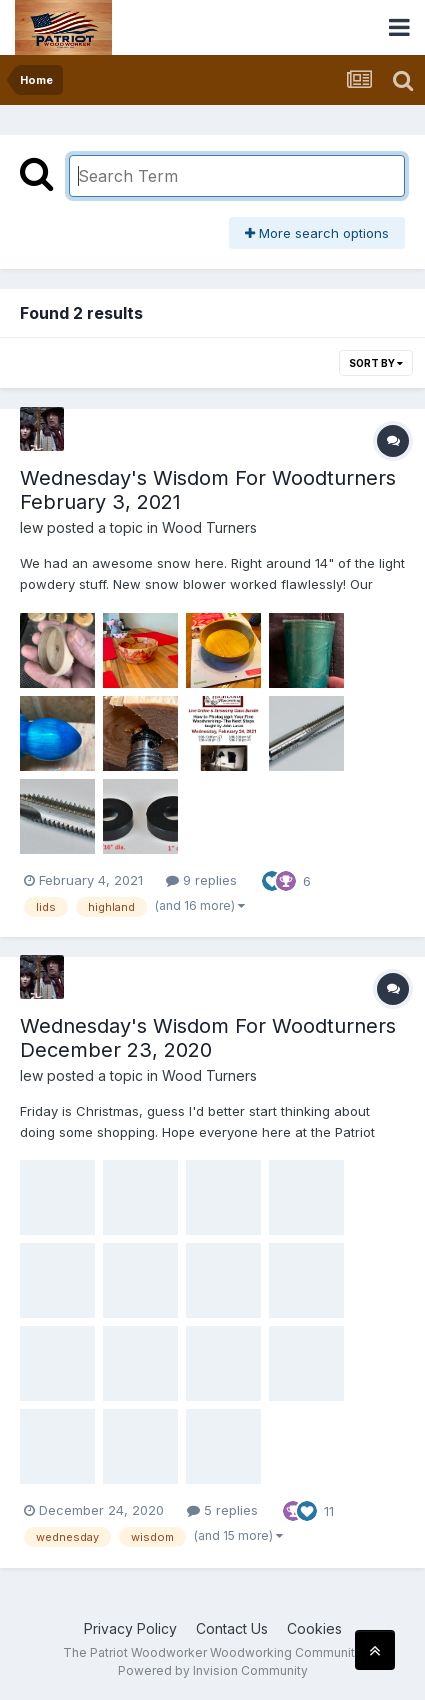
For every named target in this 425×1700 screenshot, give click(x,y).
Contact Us (232, 1628)
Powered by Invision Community (213, 1670)
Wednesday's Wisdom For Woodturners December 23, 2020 (208, 1038)
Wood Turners (209, 527)
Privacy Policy (130, 1628)
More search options (317, 233)
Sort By (376, 363)
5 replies (222, 1510)
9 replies (201, 880)
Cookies (314, 1628)
